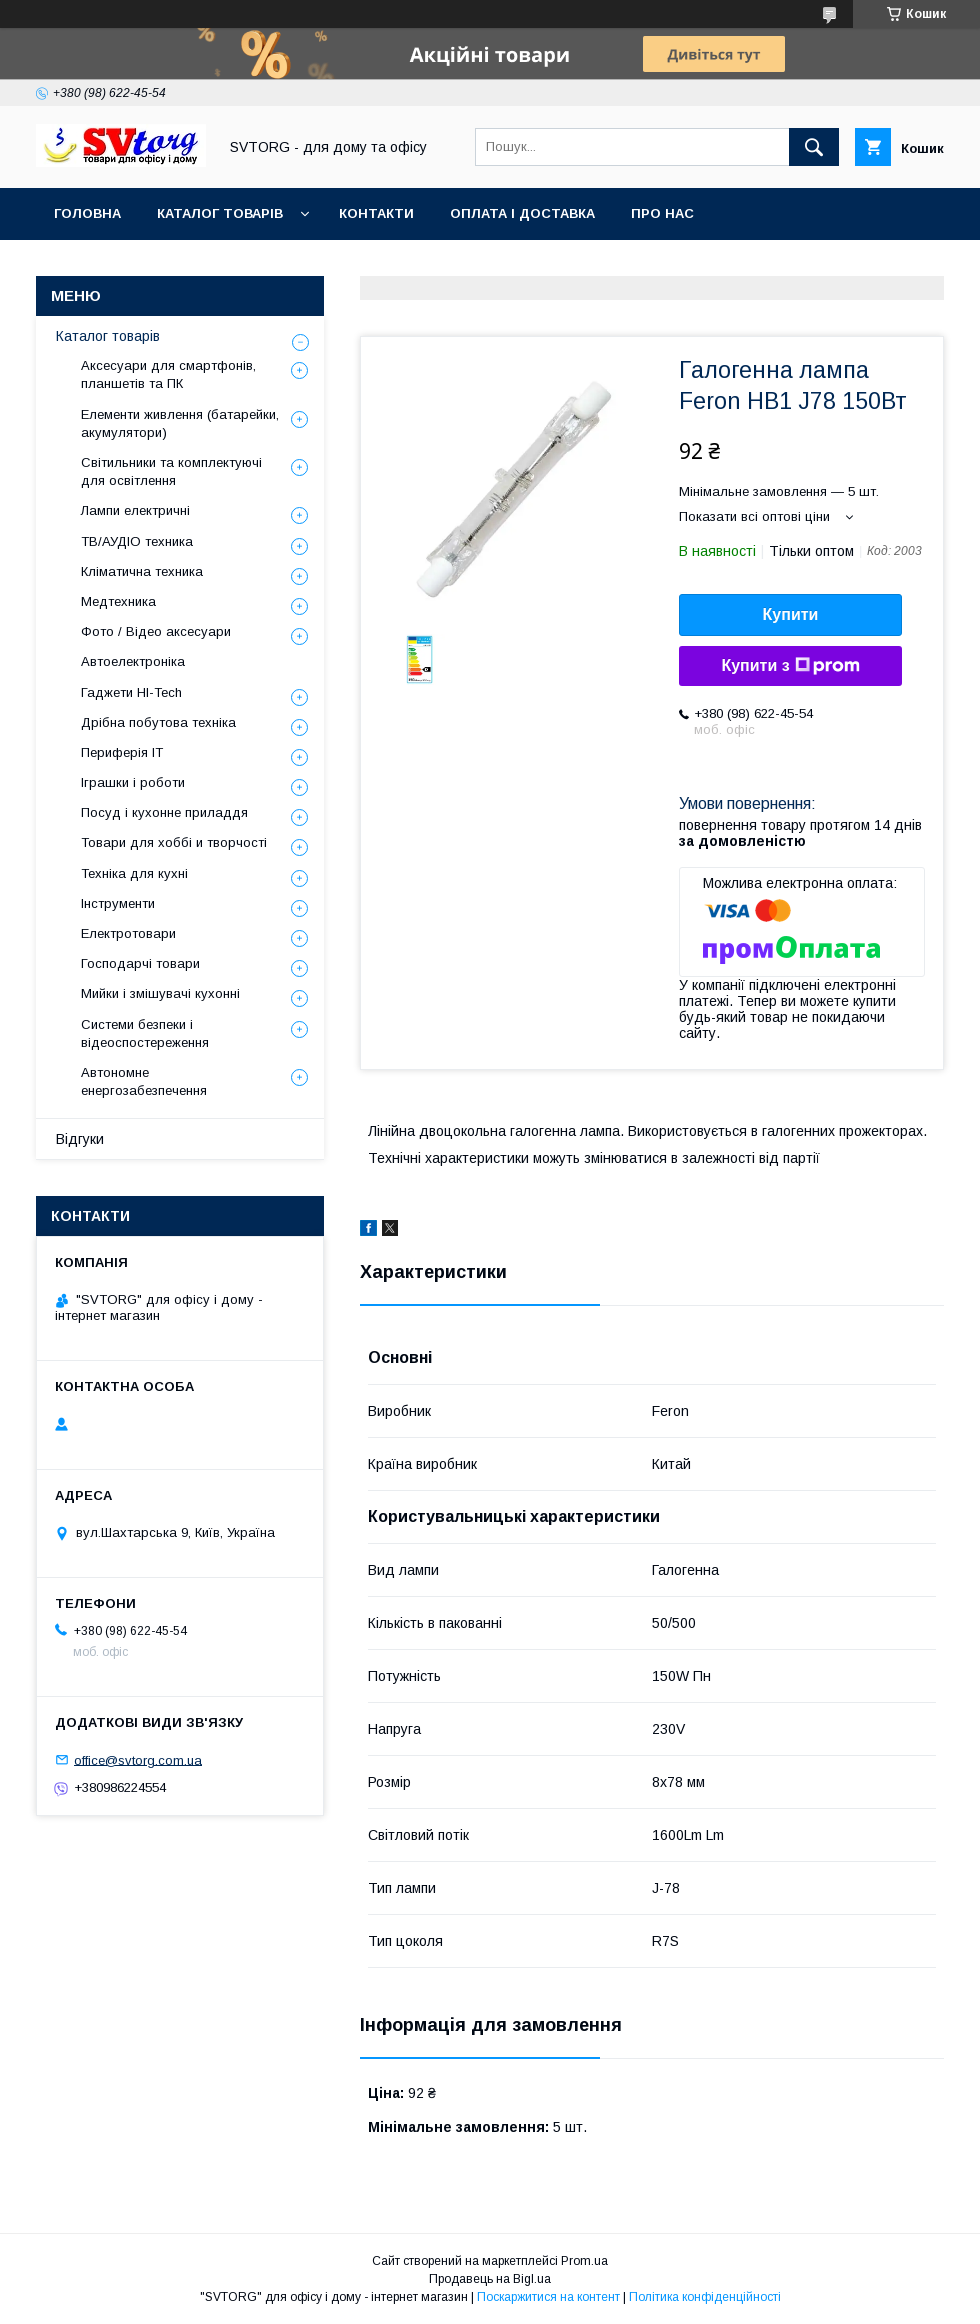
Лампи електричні (135, 510)
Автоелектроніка (133, 661)
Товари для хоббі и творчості (174, 842)
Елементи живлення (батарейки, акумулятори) (180, 423)
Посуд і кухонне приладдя (164, 812)
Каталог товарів (220, 213)
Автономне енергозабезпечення (144, 1081)
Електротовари (128, 933)
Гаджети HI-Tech (131, 692)
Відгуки (80, 1139)
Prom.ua (584, 2261)
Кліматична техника (142, 571)
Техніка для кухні (134, 873)
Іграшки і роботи (133, 782)
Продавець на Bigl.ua (490, 2279)
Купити (791, 614)
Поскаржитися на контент (548, 2297)
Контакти (376, 213)
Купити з (790, 666)
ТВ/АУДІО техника (137, 541)
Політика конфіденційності (705, 2297)
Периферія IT (122, 752)
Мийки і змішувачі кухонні (160, 993)
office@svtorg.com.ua (138, 1759)
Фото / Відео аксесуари (156, 631)
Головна (87, 213)
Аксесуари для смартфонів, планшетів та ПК (168, 374)
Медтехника (118, 601)
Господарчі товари (140, 963)
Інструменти (118, 903)
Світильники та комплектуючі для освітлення (171, 471)
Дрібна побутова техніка (158, 722)
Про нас (662, 213)
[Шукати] (814, 147)
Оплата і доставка (522, 213)
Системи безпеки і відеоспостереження (145, 1033)
